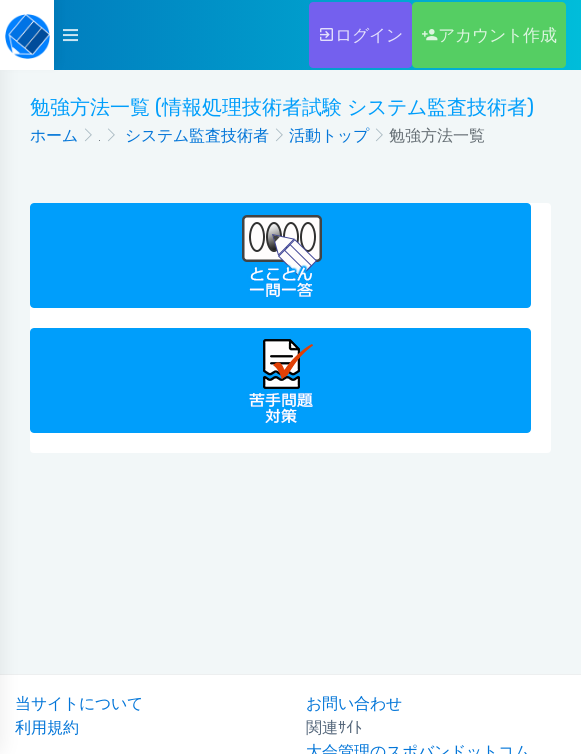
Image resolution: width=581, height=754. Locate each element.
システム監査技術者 (195, 135)
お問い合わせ (354, 703)
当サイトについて (79, 703)
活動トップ (329, 135)
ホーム (54, 135)
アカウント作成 (489, 35)
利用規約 (47, 727)
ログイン (360, 35)
